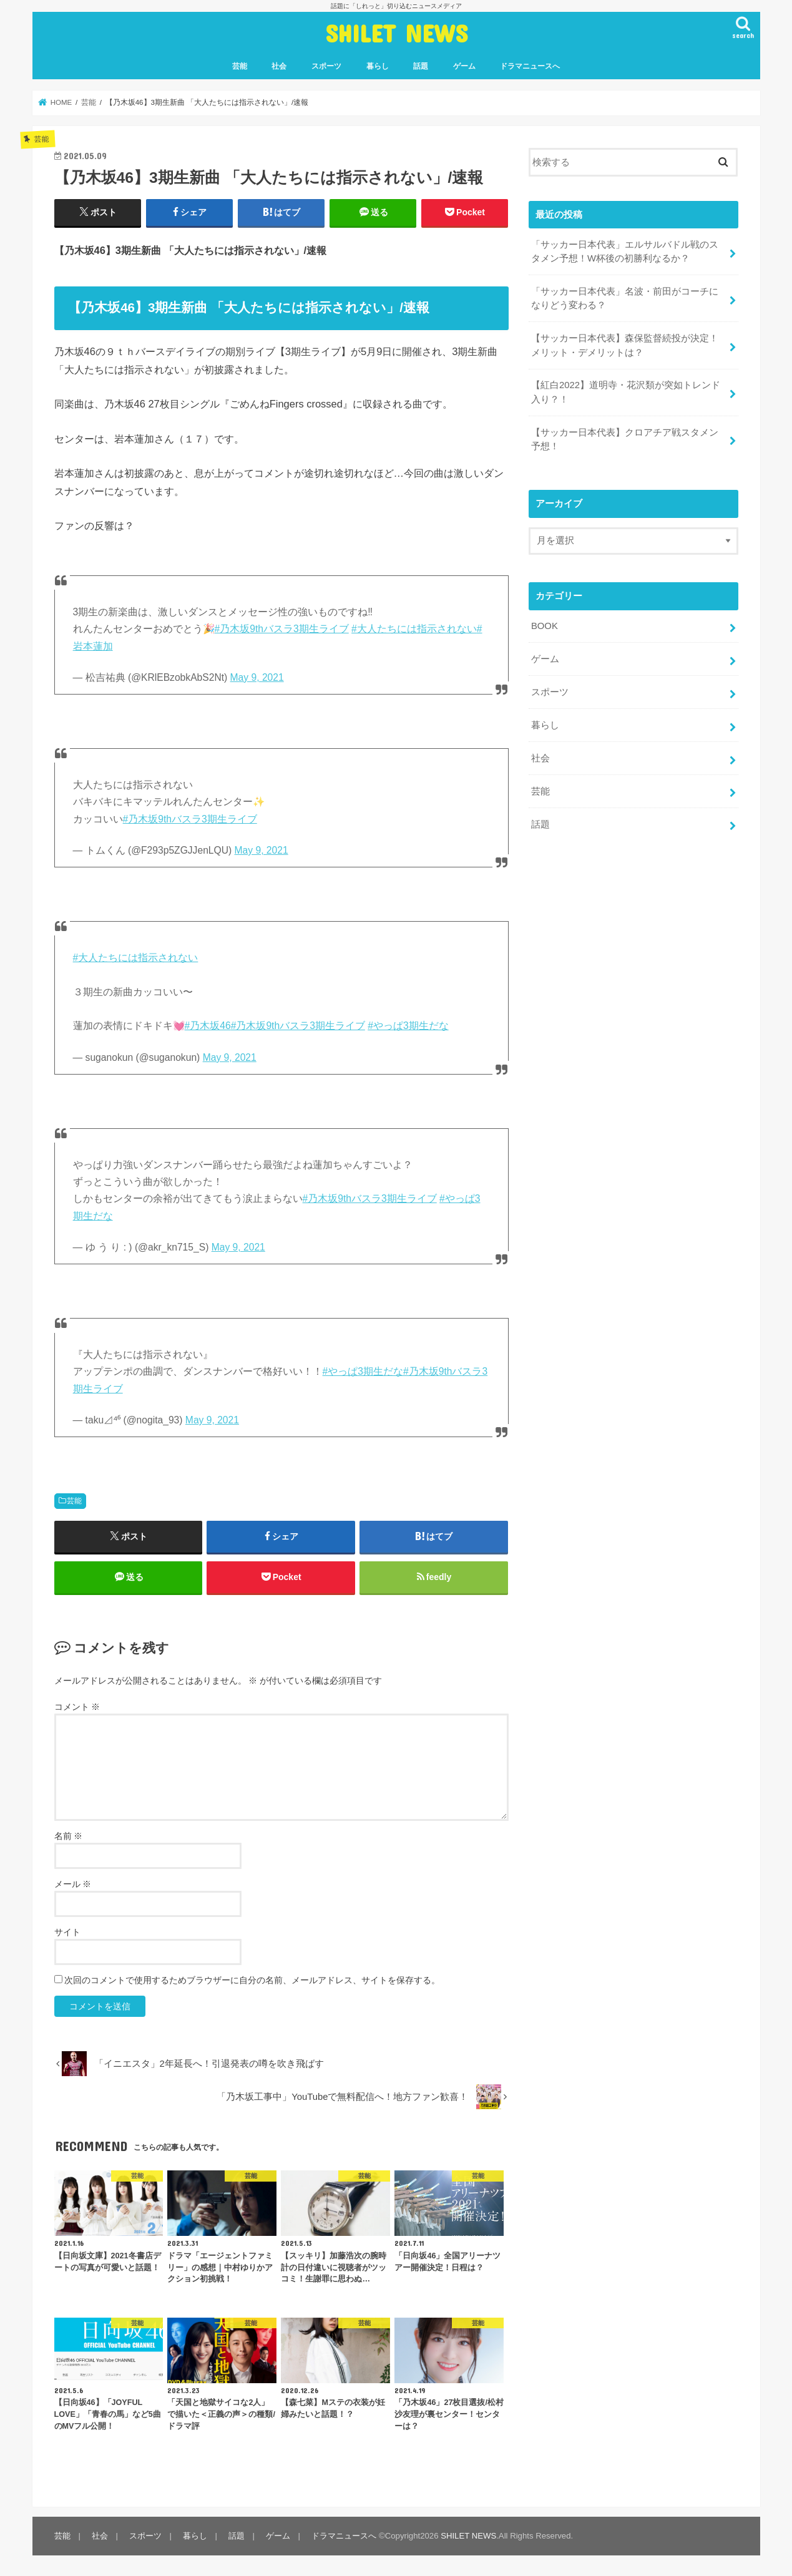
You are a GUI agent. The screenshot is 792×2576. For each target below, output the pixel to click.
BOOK (544, 626)
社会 (278, 66)
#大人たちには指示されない (414, 628)
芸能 (239, 66)
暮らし (377, 66)
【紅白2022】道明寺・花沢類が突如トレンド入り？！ (625, 392)
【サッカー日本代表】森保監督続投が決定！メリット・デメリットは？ (624, 345)
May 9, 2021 (257, 677)
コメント (77, 1707)
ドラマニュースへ (530, 66)
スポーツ (326, 66)
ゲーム (464, 66)
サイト (67, 1932)
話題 (420, 66)
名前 (68, 1836)
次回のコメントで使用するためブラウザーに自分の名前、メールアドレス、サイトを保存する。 (252, 1980)
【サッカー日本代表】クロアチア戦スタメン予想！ (624, 439)
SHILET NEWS (396, 32)
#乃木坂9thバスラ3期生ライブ (282, 628)
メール (73, 1884)
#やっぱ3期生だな (408, 1025)
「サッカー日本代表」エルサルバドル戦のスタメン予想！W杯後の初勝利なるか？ (624, 251)
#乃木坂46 (208, 1025)
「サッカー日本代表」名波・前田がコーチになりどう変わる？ (624, 298)
